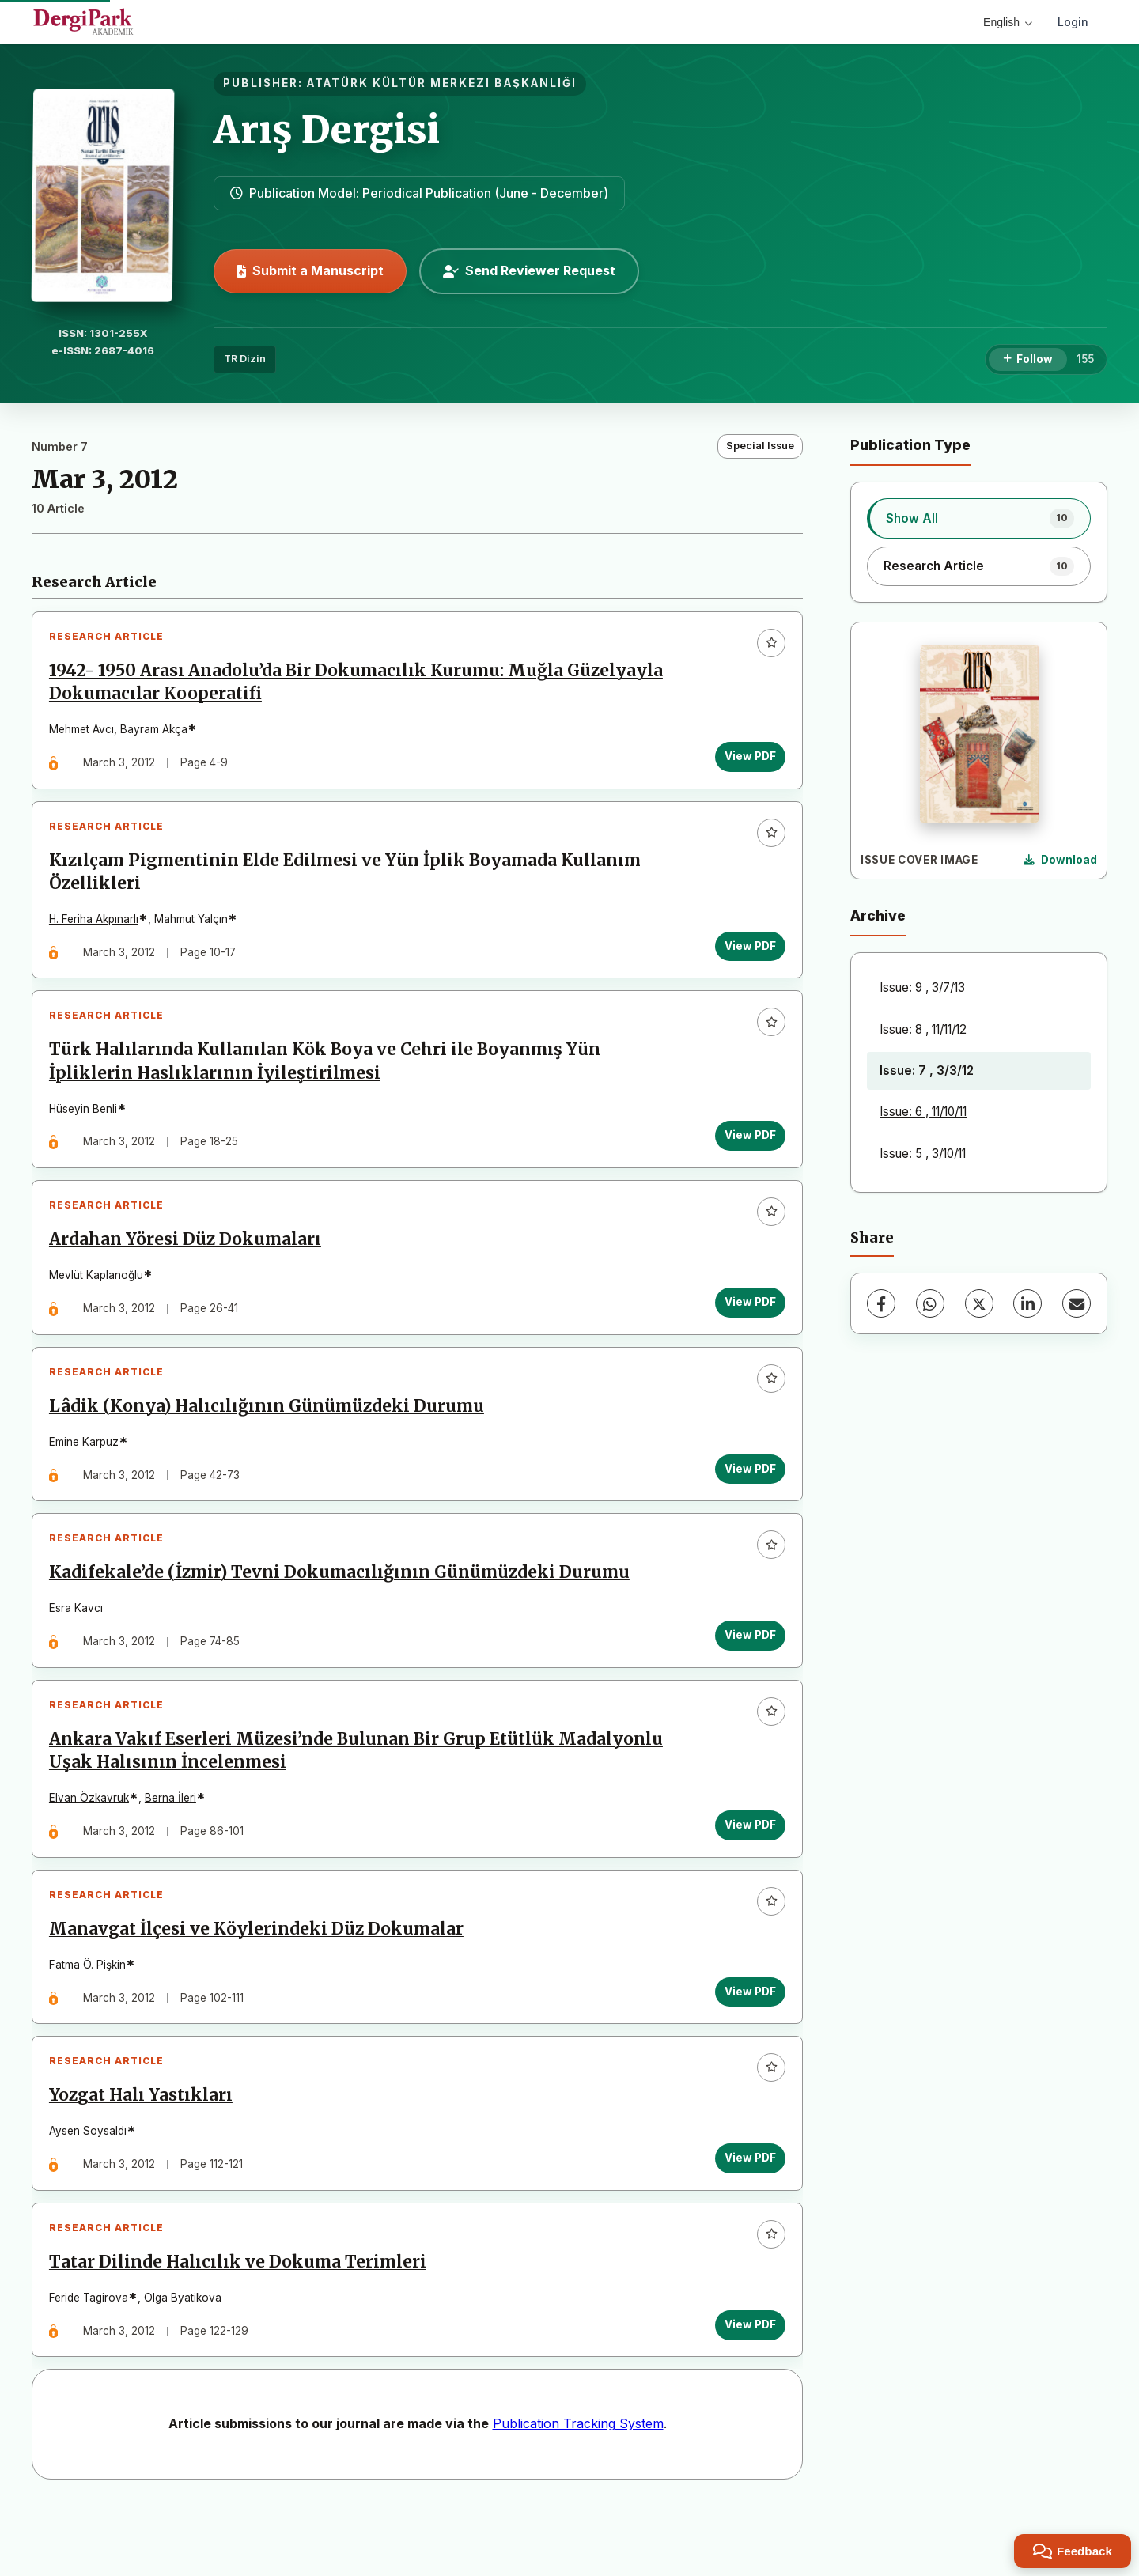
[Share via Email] (1076, 1303)
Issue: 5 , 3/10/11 (923, 1153)
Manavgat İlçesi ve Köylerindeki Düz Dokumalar (259, 1977)
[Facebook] (881, 1303)
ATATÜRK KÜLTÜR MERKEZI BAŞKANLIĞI (442, 83)
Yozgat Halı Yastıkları (144, 2150)
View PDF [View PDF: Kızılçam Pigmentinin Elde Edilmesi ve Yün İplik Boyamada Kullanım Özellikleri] (747, 955)
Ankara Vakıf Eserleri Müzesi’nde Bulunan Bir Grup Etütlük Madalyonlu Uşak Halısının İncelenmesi (359, 1792)
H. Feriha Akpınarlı (97, 928)
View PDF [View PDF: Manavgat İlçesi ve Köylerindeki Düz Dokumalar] (747, 2039)
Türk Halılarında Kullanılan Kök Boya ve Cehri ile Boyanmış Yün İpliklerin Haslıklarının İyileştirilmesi (328, 1077)
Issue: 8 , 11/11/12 (923, 1029)
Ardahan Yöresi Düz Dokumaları (188, 1262)
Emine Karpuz (87, 1471)
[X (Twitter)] (979, 1303)
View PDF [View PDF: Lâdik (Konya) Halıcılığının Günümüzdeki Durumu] (747, 1497)
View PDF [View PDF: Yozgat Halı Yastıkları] (747, 2213)
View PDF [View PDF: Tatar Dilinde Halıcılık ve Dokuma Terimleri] (747, 2386)
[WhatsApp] (930, 1303)
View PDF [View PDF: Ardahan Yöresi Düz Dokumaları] (747, 1324)
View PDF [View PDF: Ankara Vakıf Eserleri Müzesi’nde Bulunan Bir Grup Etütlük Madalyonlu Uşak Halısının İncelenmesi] (747, 1866)
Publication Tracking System (578, 2488)
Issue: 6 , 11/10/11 (923, 1111)
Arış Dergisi (327, 129)
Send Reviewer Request (529, 270)
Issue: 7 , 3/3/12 (927, 1070)
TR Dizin (245, 359)
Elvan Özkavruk (92, 1839)
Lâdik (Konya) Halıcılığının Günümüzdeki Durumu (269, 1435)
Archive (878, 915)
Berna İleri (173, 1839)
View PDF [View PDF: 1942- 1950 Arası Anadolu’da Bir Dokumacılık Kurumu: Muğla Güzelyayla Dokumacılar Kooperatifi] (747, 759)
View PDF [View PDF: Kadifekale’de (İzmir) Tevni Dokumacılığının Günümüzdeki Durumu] (747, 1670)
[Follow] (1028, 360)
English (1007, 22)
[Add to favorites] (768, 646)
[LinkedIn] (1027, 1303)
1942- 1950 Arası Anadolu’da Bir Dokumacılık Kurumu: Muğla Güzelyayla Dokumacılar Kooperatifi (359, 685)
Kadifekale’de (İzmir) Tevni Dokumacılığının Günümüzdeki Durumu (342, 1608)
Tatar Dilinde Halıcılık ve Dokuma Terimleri (240, 2323)
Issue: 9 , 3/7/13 (922, 987)
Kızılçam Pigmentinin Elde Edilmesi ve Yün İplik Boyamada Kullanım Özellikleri (348, 881)
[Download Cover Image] (1060, 860)
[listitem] (979, 518)
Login (1073, 21)
